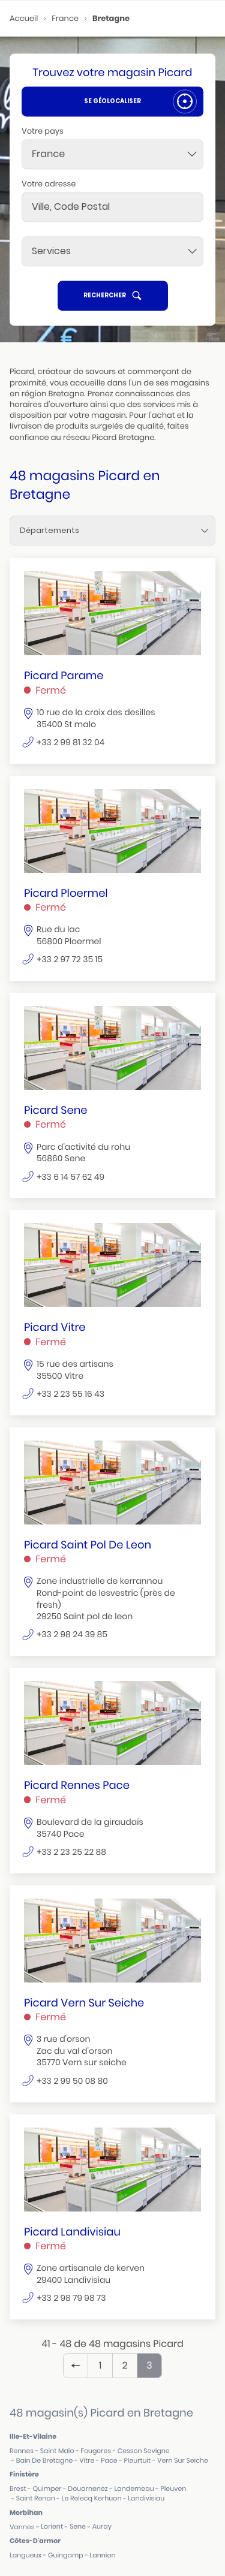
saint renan (35, 2498)
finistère (24, 2474)
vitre (86, 2460)
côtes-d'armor (35, 2540)
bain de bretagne (44, 2460)
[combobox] (112, 154)
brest (18, 2489)
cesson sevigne (144, 2451)
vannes (22, 2527)
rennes (22, 2451)
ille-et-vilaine (33, 2436)
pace (109, 2460)
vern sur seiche (182, 2460)
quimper (46, 2489)
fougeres (95, 2451)
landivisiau (146, 2498)
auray (102, 2526)
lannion (103, 2555)
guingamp (65, 2555)
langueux (25, 2555)
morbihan (26, 2512)
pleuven (173, 2489)
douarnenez (87, 2489)
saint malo (57, 2451)
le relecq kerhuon (92, 2498)
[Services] (112, 251)
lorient (52, 2526)
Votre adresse (49, 183)
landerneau (134, 2489)
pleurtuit (137, 2460)
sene (78, 2526)
